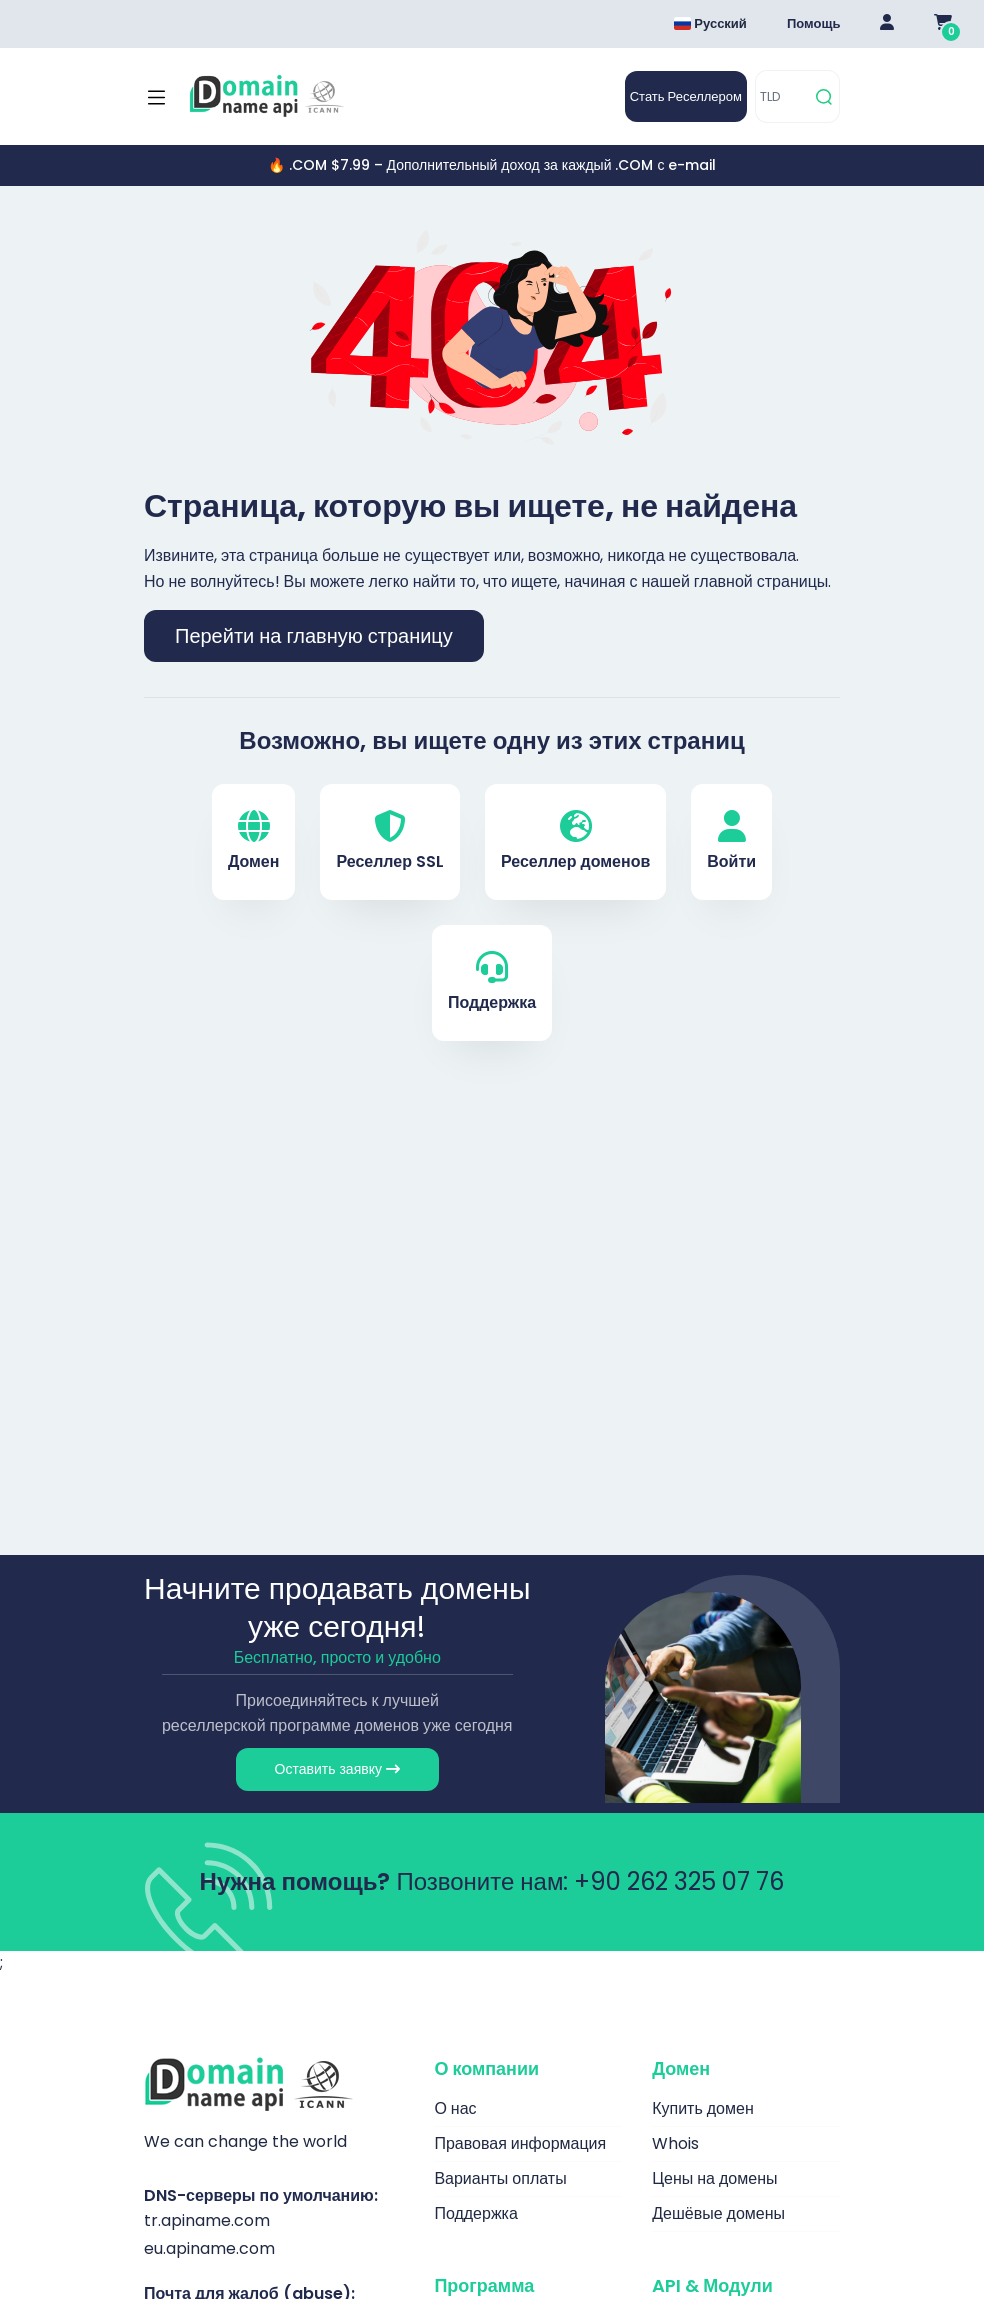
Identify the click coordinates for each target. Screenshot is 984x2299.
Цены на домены (714, 2178)
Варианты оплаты (500, 2178)
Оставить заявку (337, 1769)
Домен (254, 841)
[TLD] (782, 96)
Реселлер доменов (575, 841)
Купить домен (703, 2108)
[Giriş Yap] (887, 24)
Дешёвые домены (718, 2213)
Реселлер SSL (390, 841)
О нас (455, 2108)
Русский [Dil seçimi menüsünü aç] (710, 23)
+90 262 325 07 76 (679, 1881)
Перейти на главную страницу (314, 636)
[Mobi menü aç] (156, 97)
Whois (675, 2143)
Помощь (813, 23)
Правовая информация (520, 2143)
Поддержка (492, 982)
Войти (731, 841)
